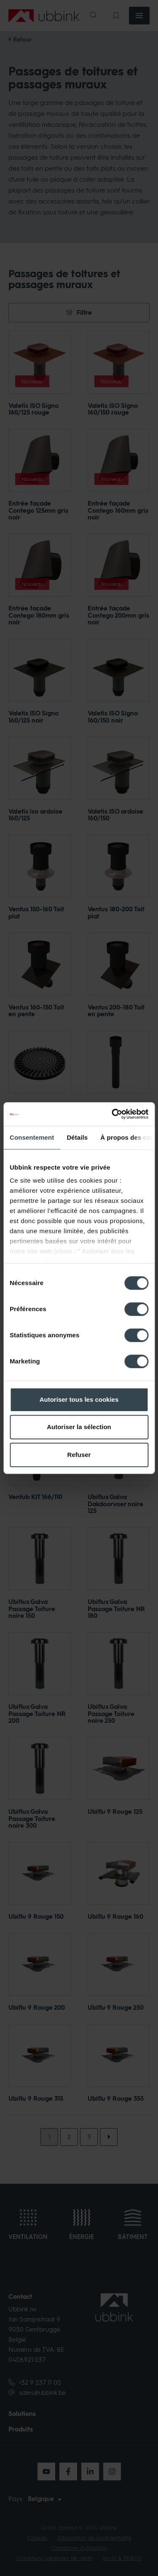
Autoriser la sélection (79, 1426)
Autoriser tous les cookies (79, 1399)
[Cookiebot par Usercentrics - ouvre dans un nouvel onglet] (112, 1114)
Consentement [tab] (32, 1137)
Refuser (79, 1454)
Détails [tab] (77, 1137)
